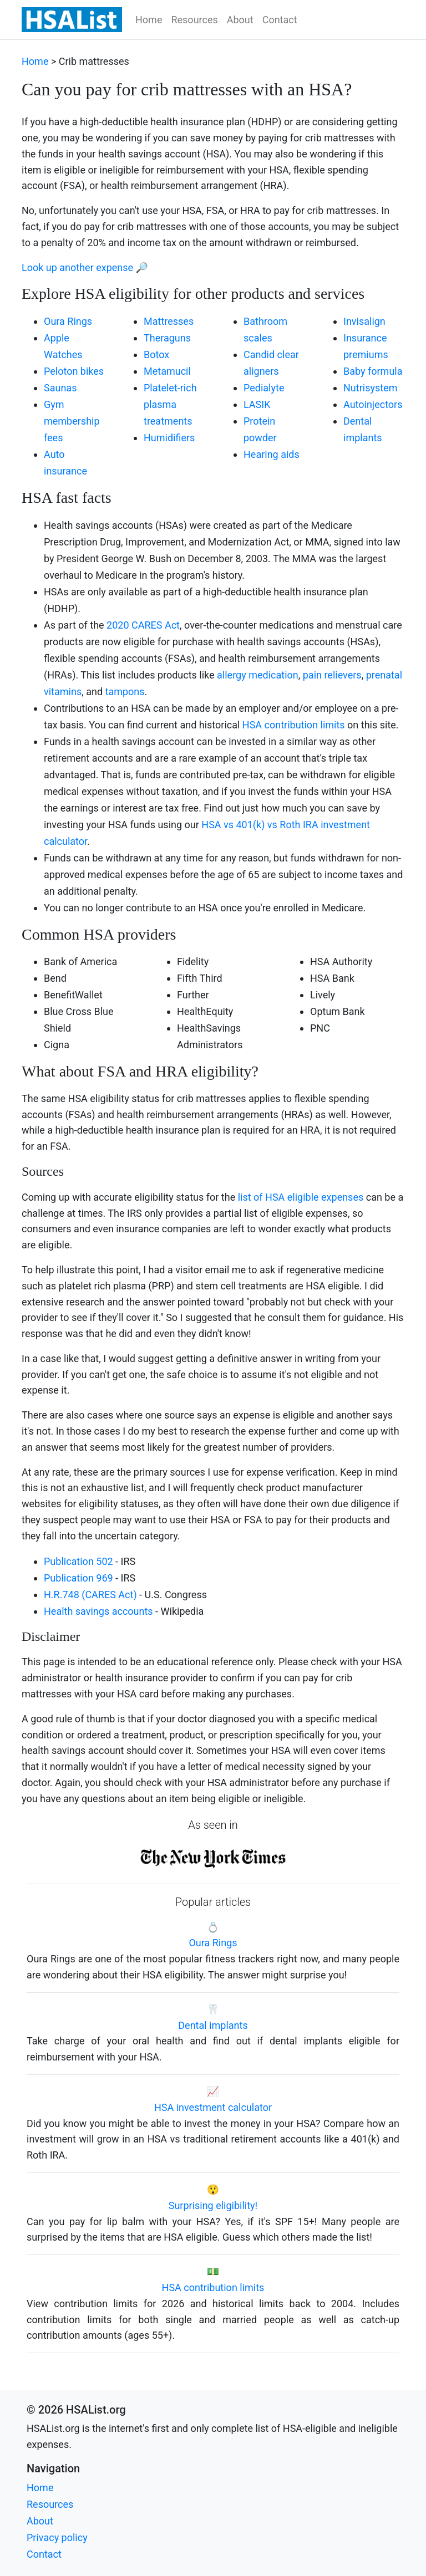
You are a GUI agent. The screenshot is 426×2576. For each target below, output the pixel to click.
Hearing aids (272, 454)
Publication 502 (78, 1561)
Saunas (60, 388)
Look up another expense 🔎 (85, 267)
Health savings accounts (98, 1611)
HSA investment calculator (213, 2107)
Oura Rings (68, 321)
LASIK (257, 404)
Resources (194, 19)
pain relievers (332, 675)
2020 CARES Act (143, 625)
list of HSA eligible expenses (301, 1197)
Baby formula (373, 371)
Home (148, 19)
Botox (156, 354)
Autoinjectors (373, 404)
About (240, 19)
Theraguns (167, 338)
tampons (125, 691)
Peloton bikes (74, 371)
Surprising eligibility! (213, 2205)
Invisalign (364, 321)
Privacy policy (57, 2537)
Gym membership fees (72, 421)
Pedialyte (264, 388)
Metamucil (167, 371)
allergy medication (257, 675)
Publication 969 (78, 1578)
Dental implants (212, 2025)
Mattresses (169, 321)
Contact (279, 19)
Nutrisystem (370, 388)
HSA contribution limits (293, 725)
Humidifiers (169, 437)
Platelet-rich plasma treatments (170, 404)
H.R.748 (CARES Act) (90, 1594)
